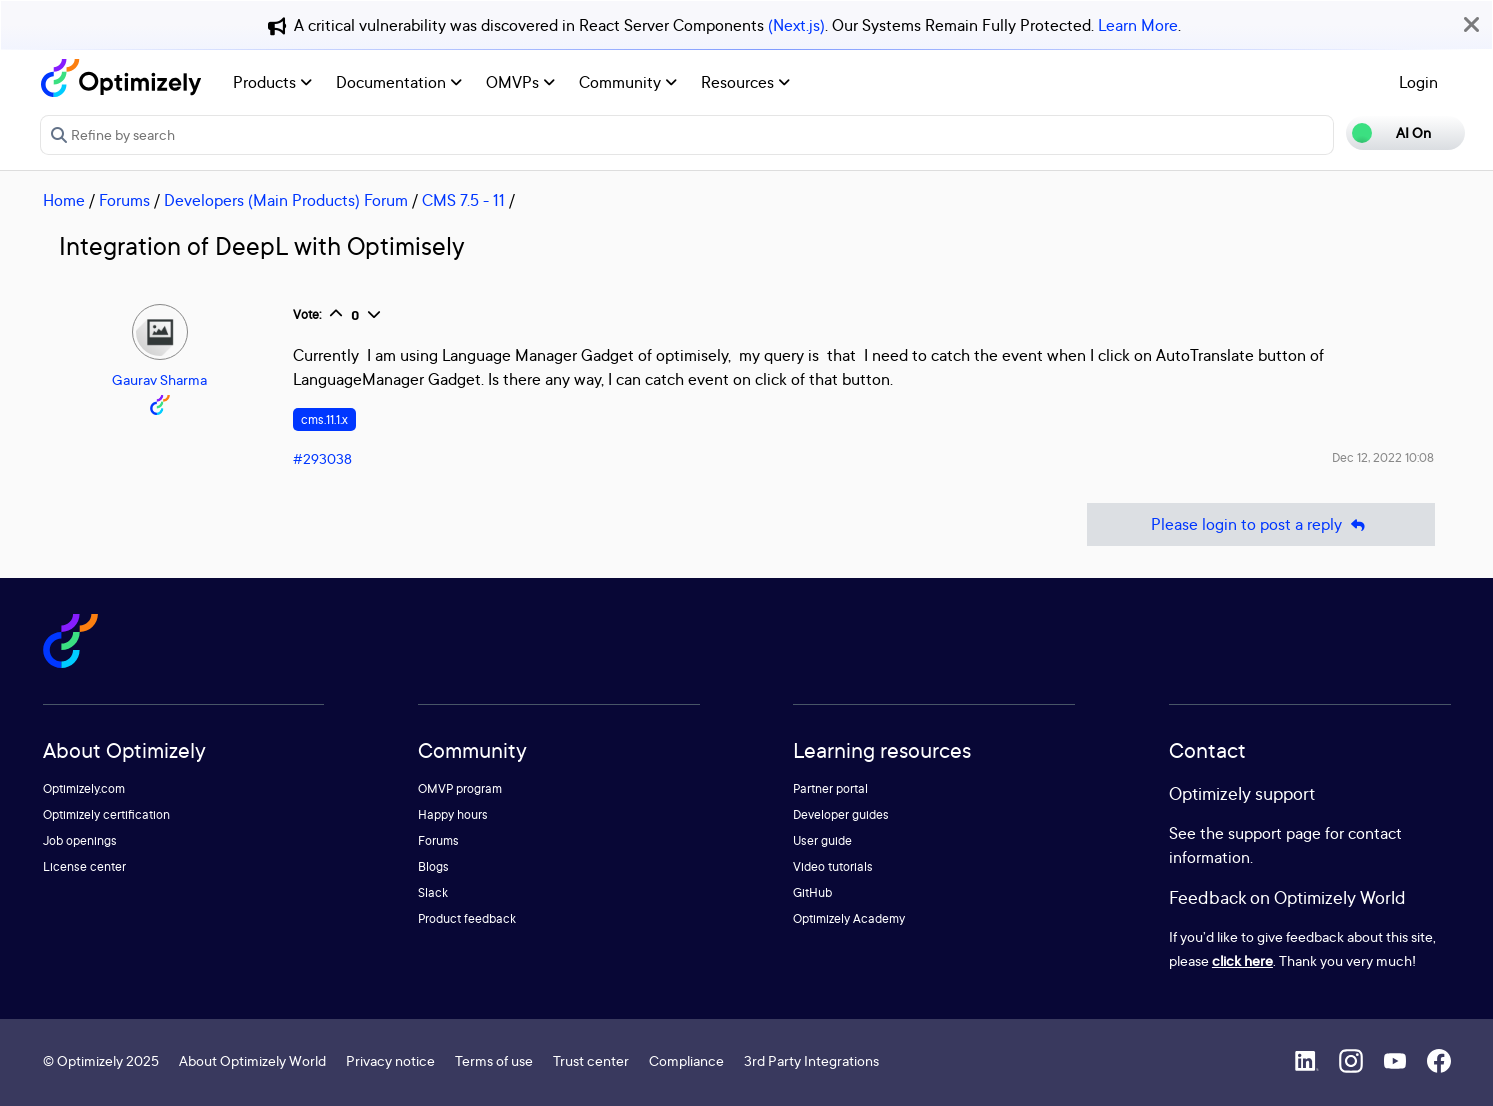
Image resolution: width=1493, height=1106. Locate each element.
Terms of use (494, 1060)
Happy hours (453, 814)
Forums (124, 200)
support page (1274, 833)
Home (64, 200)
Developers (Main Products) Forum (286, 200)
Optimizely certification (106, 814)
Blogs (433, 866)
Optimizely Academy (849, 918)
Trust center (591, 1060)
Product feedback (467, 918)
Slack (433, 892)
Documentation (399, 82)
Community (628, 82)
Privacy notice (390, 1060)
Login (1418, 82)
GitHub (812, 892)
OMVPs (520, 82)
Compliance (686, 1060)
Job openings (80, 840)
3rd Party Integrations (811, 1060)
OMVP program (460, 788)
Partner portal (830, 788)
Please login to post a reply (1261, 524)
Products (272, 82)
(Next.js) (796, 25)
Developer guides (841, 814)
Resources (745, 82)
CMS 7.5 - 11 (463, 200)
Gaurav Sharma (159, 379)
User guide (822, 840)
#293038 (322, 458)
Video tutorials (833, 866)
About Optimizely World (252, 1060)
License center (84, 866)
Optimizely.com (84, 788)
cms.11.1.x (324, 419)
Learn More (1138, 25)
